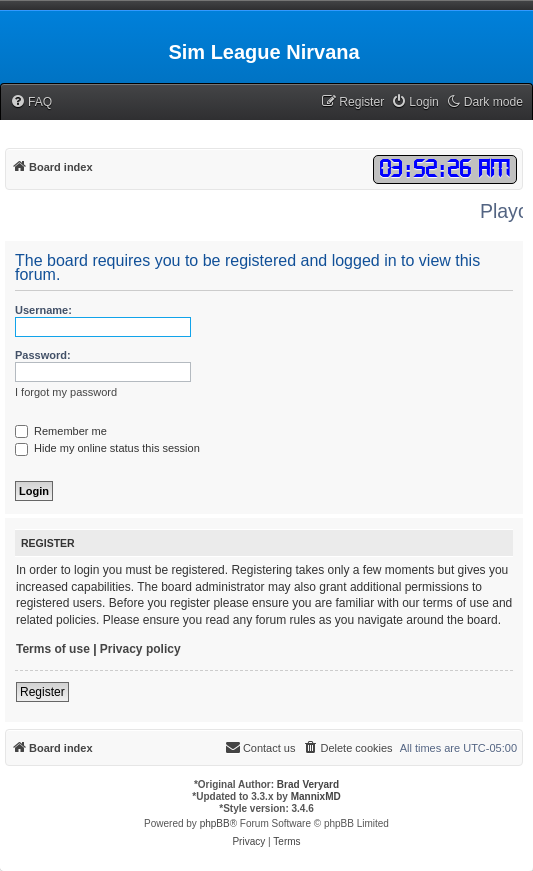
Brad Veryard (308, 784)
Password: (43, 355)
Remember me (61, 431)
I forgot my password (66, 392)
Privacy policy (140, 649)
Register (42, 692)
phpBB (215, 823)
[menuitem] (31, 102)
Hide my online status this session (107, 448)
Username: (43, 310)
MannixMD (316, 796)
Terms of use (53, 649)
